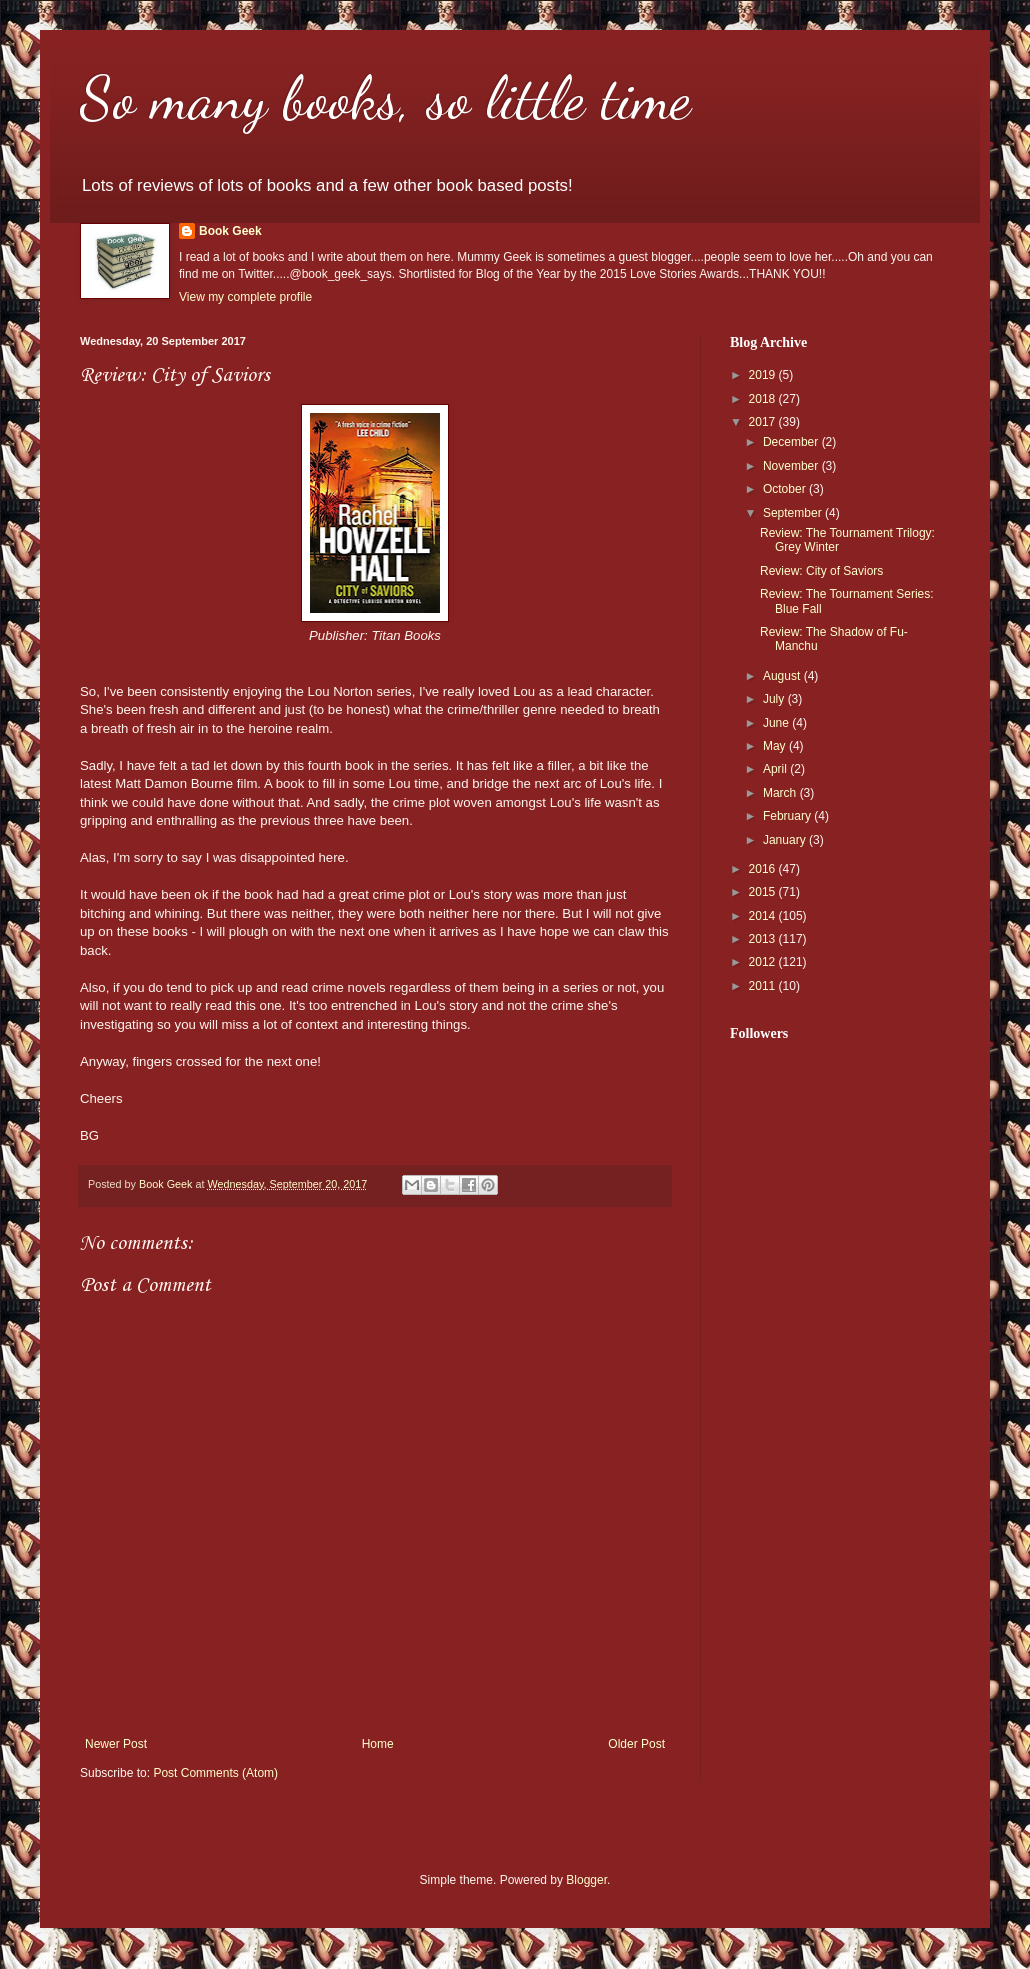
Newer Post (116, 1744)
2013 (764, 939)
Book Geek (230, 231)
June (777, 723)
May (776, 746)
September (794, 513)
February (788, 816)
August (783, 676)
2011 (764, 986)
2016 (764, 869)
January (786, 840)
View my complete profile (245, 297)
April (776, 769)
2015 (764, 892)
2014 (764, 916)
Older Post (636, 1744)
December (792, 442)
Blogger (586, 1880)
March (781, 793)
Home (378, 1744)
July (775, 699)
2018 (764, 399)
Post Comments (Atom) (215, 1773)
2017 (764, 422)
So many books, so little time (385, 98)
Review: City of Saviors (821, 571)
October (786, 489)
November (792, 466)
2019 (764, 375)
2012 (764, 962)
